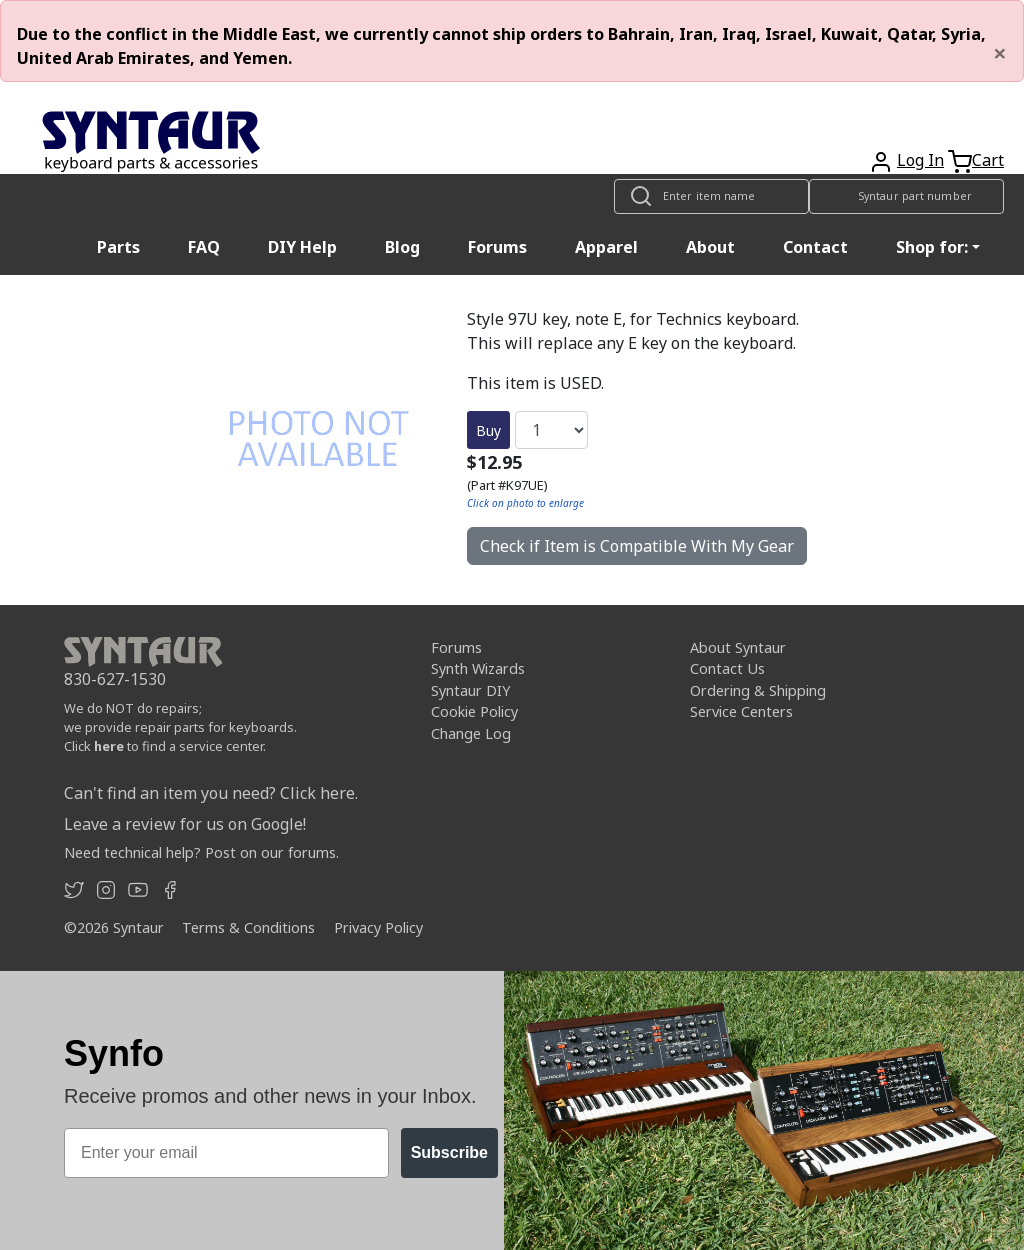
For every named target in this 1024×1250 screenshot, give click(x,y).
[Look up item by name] (711, 196)
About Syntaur (738, 647)
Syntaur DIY (470, 690)
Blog (402, 247)
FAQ (204, 247)
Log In (920, 160)
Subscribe (449, 1152)
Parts (118, 247)
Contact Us (727, 668)
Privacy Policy (378, 927)
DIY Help (302, 247)
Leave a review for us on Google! (185, 824)
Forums (497, 247)
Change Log (471, 733)
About (710, 247)
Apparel (606, 247)
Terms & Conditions (248, 927)
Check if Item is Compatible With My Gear (637, 546)
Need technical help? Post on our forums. (201, 852)
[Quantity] (551, 430)
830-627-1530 (115, 679)
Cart (988, 160)
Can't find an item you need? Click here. (211, 793)
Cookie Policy (474, 711)
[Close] (1000, 53)
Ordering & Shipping (758, 690)
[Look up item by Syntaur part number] (906, 196)
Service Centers (741, 711)
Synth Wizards (478, 668)
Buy (488, 430)
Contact (815, 247)
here (109, 746)
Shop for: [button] (932, 247)
